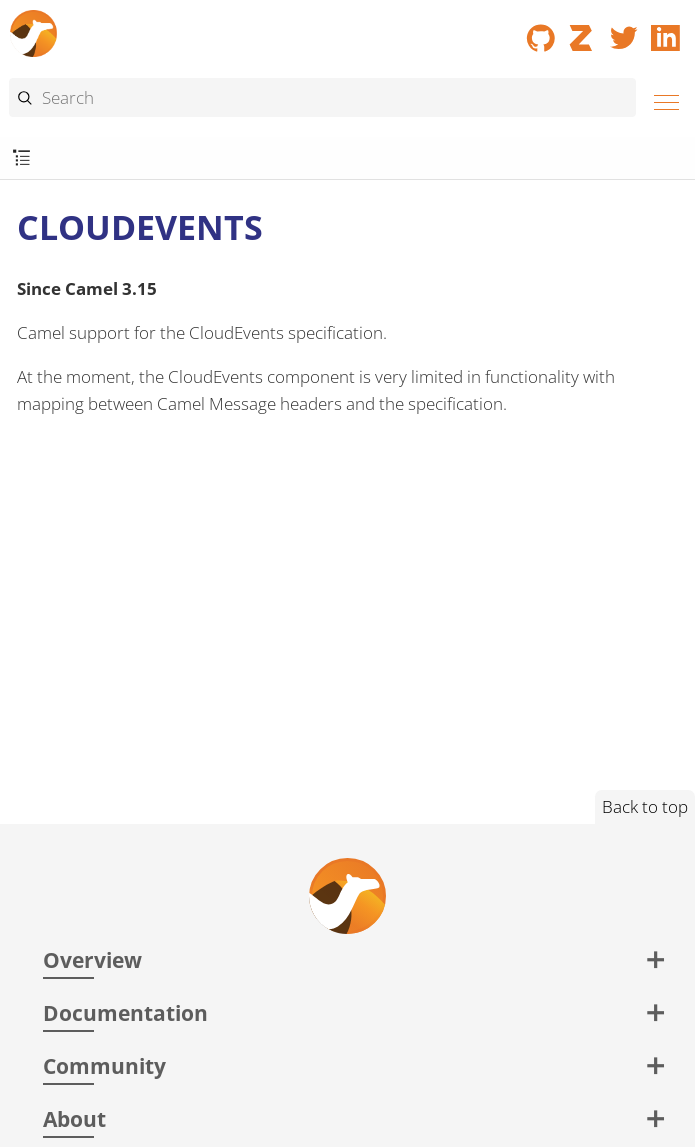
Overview (92, 959)
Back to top (645, 806)
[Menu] (661, 99)
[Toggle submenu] (21, 158)
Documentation (125, 1012)
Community (104, 1065)
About (74, 1118)
